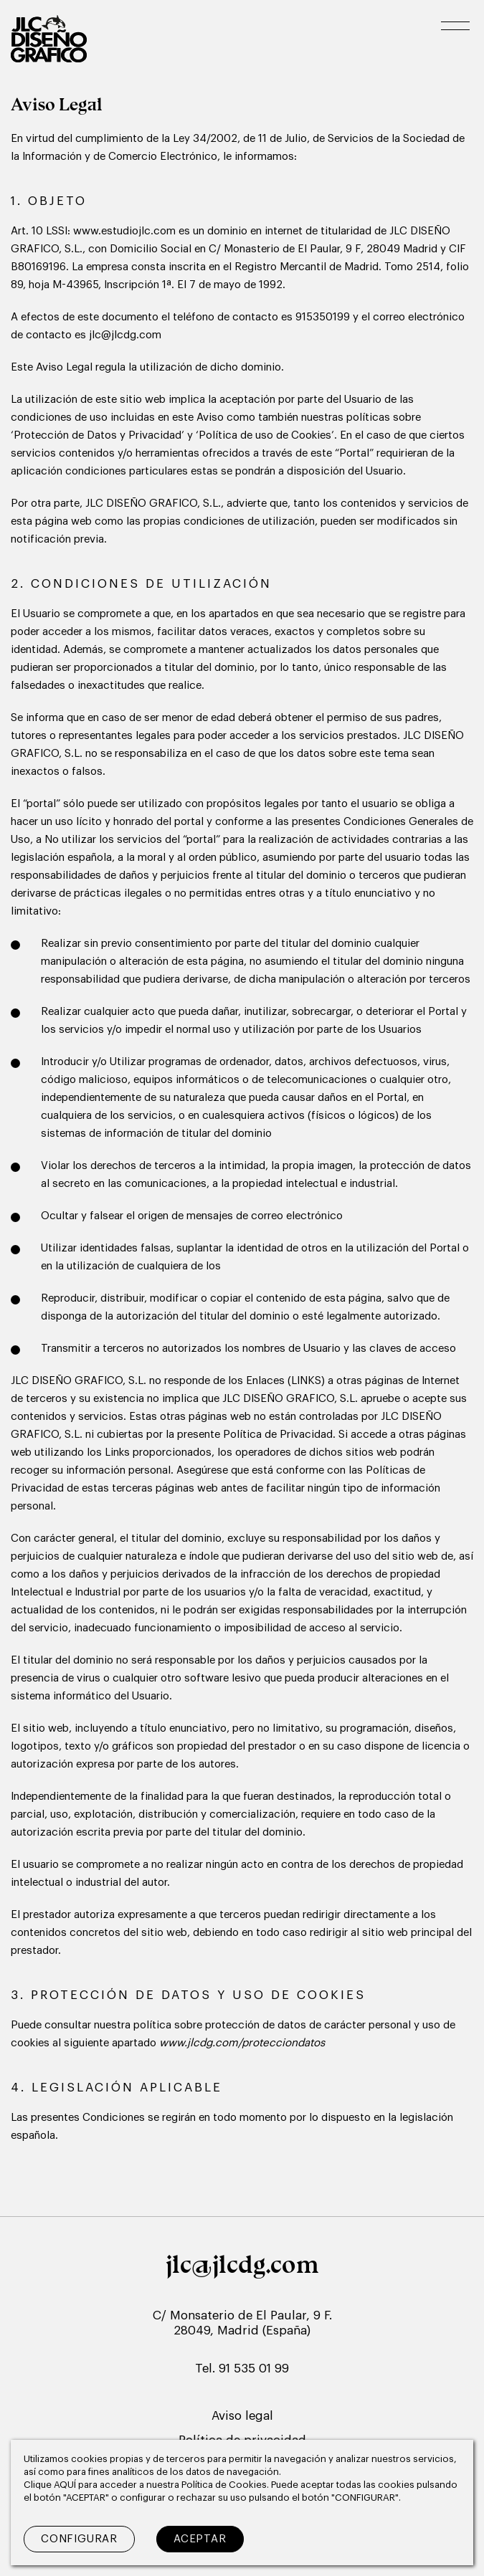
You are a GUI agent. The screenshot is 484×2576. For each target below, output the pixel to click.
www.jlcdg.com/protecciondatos (242, 2043)
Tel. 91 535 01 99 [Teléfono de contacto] (242, 2368)
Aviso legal (242, 2416)
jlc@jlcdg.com (242, 2264)
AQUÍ (66, 2484)
